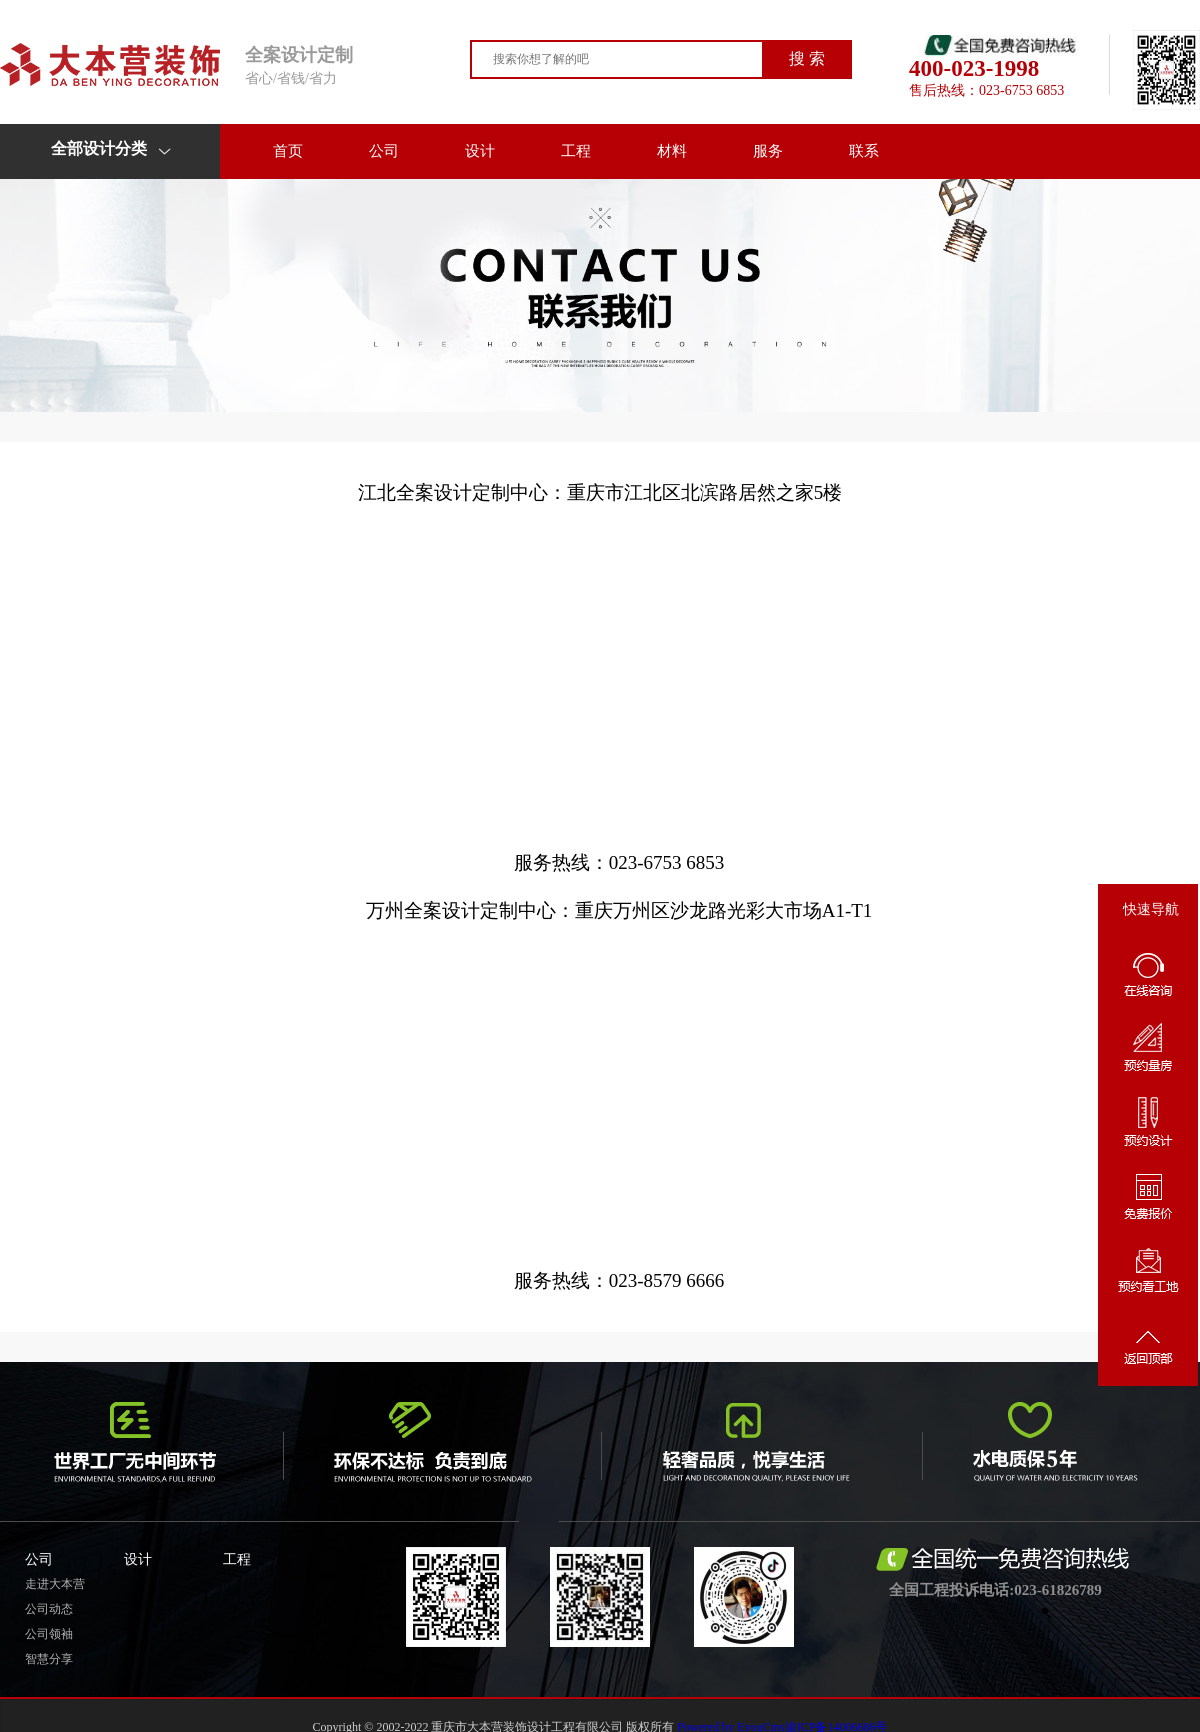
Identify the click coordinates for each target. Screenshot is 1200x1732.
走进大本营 (55, 1584)
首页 (288, 151)
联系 (864, 151)
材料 (672, 151)
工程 (576, 151)
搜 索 (807, 58)
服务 (768, 151)
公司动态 (49, 1609)
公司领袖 (49, 1634)
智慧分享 (49, 1659)
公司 (384, 151)
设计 (480, 151)
